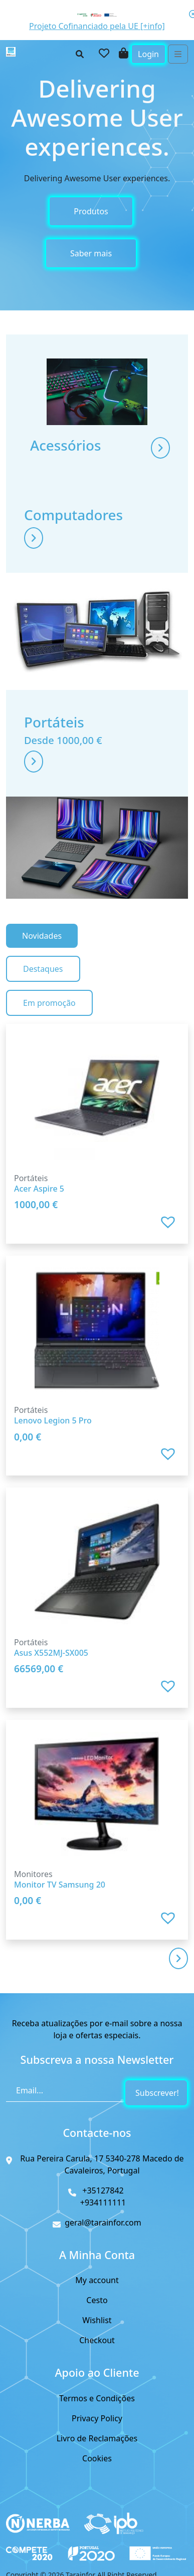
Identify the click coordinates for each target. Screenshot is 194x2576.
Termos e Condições (97, 2398)
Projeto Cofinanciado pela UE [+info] (97, 26)
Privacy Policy (97, 2418)
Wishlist (96, 2320)
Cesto (96, 2300)
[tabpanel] (97, 1476)
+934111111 (103, 2202)
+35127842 (102, 2190)
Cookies (97, 2458)
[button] (169, 1222)
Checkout (97, 2340)
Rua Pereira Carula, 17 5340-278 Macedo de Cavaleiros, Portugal (101, 2164)
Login (148, 54)
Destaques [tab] (43, 968)
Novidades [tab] (42, 935)
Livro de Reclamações (97, 2438)
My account (96, 2280)
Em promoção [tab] (49, 1002)
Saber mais (91, 253)
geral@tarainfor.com (103, 2222)
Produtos (91, 211)
